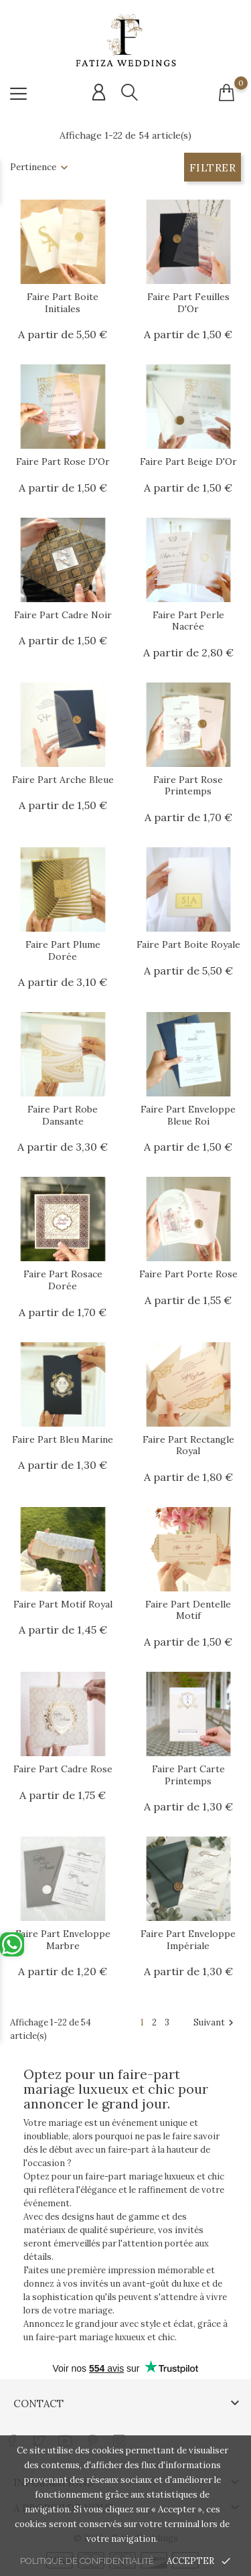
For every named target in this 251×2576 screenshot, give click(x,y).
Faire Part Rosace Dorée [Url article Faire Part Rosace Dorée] (62, 1280)
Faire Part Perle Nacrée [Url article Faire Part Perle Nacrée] (188, 621)
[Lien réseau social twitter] (38, 2434)
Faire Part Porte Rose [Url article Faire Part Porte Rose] (188, 1274)
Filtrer (212, 167)
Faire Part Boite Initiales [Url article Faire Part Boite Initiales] (62, 303)
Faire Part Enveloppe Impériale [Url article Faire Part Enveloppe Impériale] (188, 1940)
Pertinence (33, 167)
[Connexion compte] (98, 92)
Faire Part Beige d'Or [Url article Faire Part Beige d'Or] (188, 461)
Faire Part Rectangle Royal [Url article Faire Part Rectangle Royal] (188, 1445)
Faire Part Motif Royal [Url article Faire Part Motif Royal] (62, 1604)
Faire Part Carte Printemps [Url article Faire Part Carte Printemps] (188, 1775)
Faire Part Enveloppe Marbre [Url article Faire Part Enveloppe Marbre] (62, 1940)
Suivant (215, 2023)
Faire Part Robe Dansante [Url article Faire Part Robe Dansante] (62, 1115)
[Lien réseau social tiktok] (145, 2434)
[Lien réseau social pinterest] (92, 2434)
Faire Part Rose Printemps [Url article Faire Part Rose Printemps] (188, 786)
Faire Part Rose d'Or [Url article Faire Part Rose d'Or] (63, 461)
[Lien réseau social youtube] (65, 2434)
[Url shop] (126, 40)
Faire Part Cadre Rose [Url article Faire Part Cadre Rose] (62, 1769)
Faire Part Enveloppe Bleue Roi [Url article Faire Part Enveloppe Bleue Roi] (188, 1115)
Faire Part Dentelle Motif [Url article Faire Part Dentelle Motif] (188, 1610)
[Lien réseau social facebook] (11, 2434)
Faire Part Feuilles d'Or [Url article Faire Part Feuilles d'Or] (188, 303)
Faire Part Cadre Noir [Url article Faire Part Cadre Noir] (63, 615)
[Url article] (63, 242)
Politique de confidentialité (87, 2561)
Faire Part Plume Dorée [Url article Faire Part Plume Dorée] (62, 950)
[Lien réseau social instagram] (119, 2434)
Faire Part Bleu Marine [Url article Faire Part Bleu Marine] (62, 1439)
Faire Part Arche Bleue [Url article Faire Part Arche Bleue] (63, 780)
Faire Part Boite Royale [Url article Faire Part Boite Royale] (188, 944)
